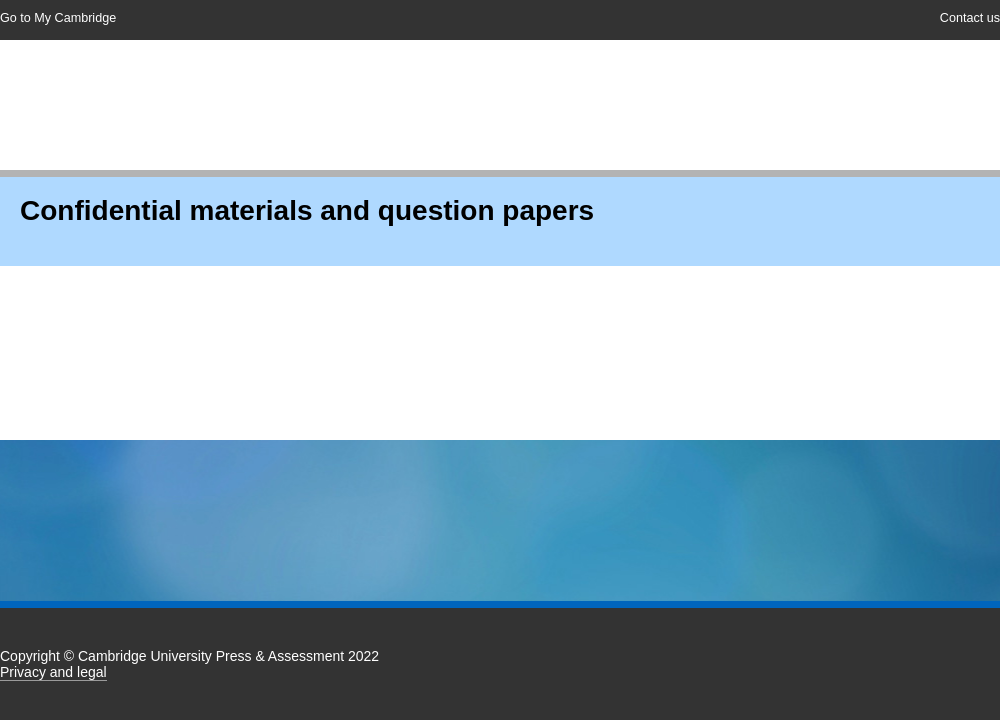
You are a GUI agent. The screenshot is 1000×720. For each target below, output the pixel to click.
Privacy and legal (53, 672)
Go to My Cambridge (58, 18)
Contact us (970, 18)
